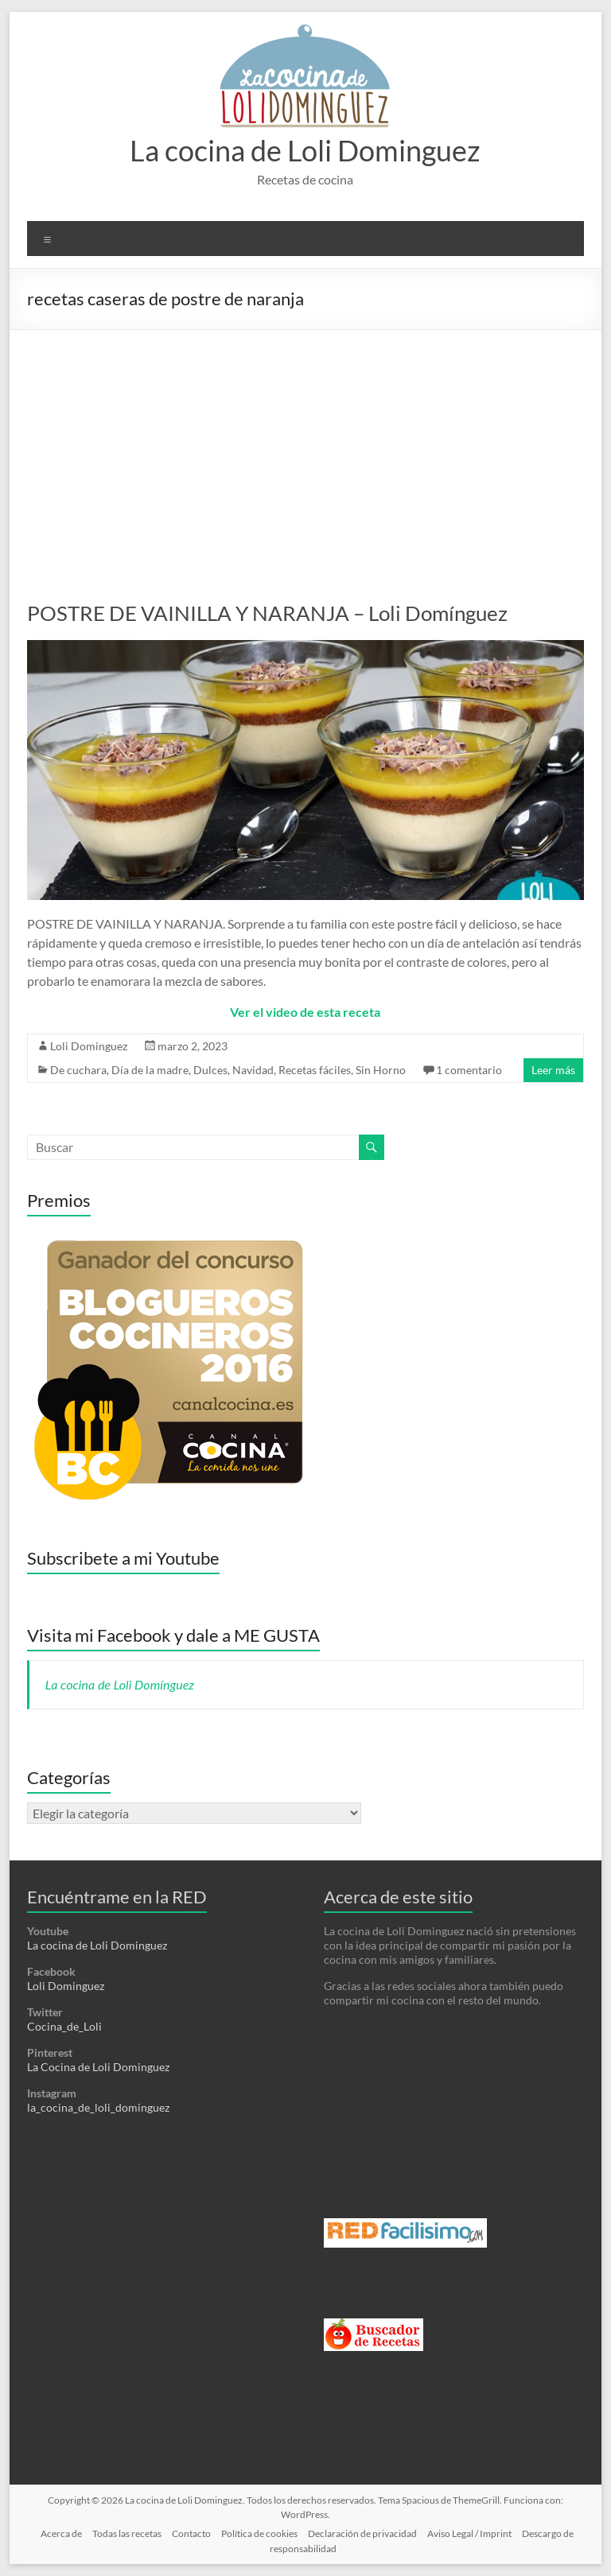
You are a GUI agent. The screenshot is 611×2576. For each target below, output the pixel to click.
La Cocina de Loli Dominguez (98, 2067)
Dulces (210, 1070)
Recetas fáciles (314, 1070)
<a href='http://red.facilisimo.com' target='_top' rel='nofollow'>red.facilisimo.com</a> (405, 2233)
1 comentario (469, 1070)
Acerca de (61, 2533)
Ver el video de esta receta (305, 1011)
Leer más (553, 1070)
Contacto (191, 2533)
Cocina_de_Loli (64, 2026)
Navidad (253, 1070)
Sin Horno (381, 1070)
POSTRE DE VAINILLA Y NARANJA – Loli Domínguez (267, 613)
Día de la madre (150, 1070)
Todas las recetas (127, 2533)
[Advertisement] (306, 449)
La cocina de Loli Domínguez (119, 1684)
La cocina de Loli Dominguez (305, 150)
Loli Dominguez (88, 1046)
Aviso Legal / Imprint (469, 2533)
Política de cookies (259, 2533)
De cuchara (78, 1070)
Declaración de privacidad (362, 2533)
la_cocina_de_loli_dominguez (98, 2107)
